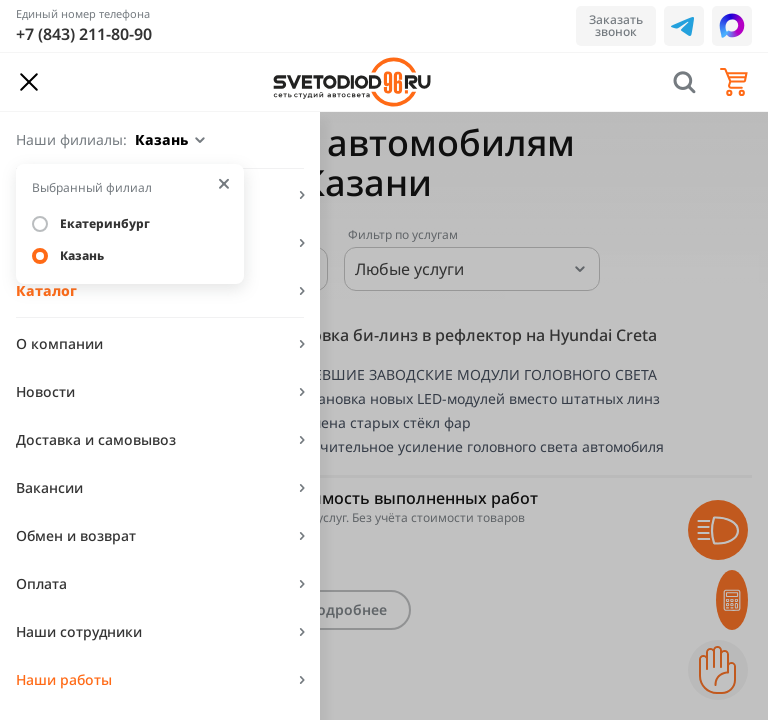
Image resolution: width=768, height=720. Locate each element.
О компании (59, 343)
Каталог (46, 290)
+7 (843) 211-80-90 (84, 34)
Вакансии (49, 487)
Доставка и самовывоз (96, 439)
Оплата (41, 583)
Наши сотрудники (79, 631)
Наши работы (64, 679)
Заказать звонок (616, 25)
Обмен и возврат (76, 535)
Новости (45, 391)
